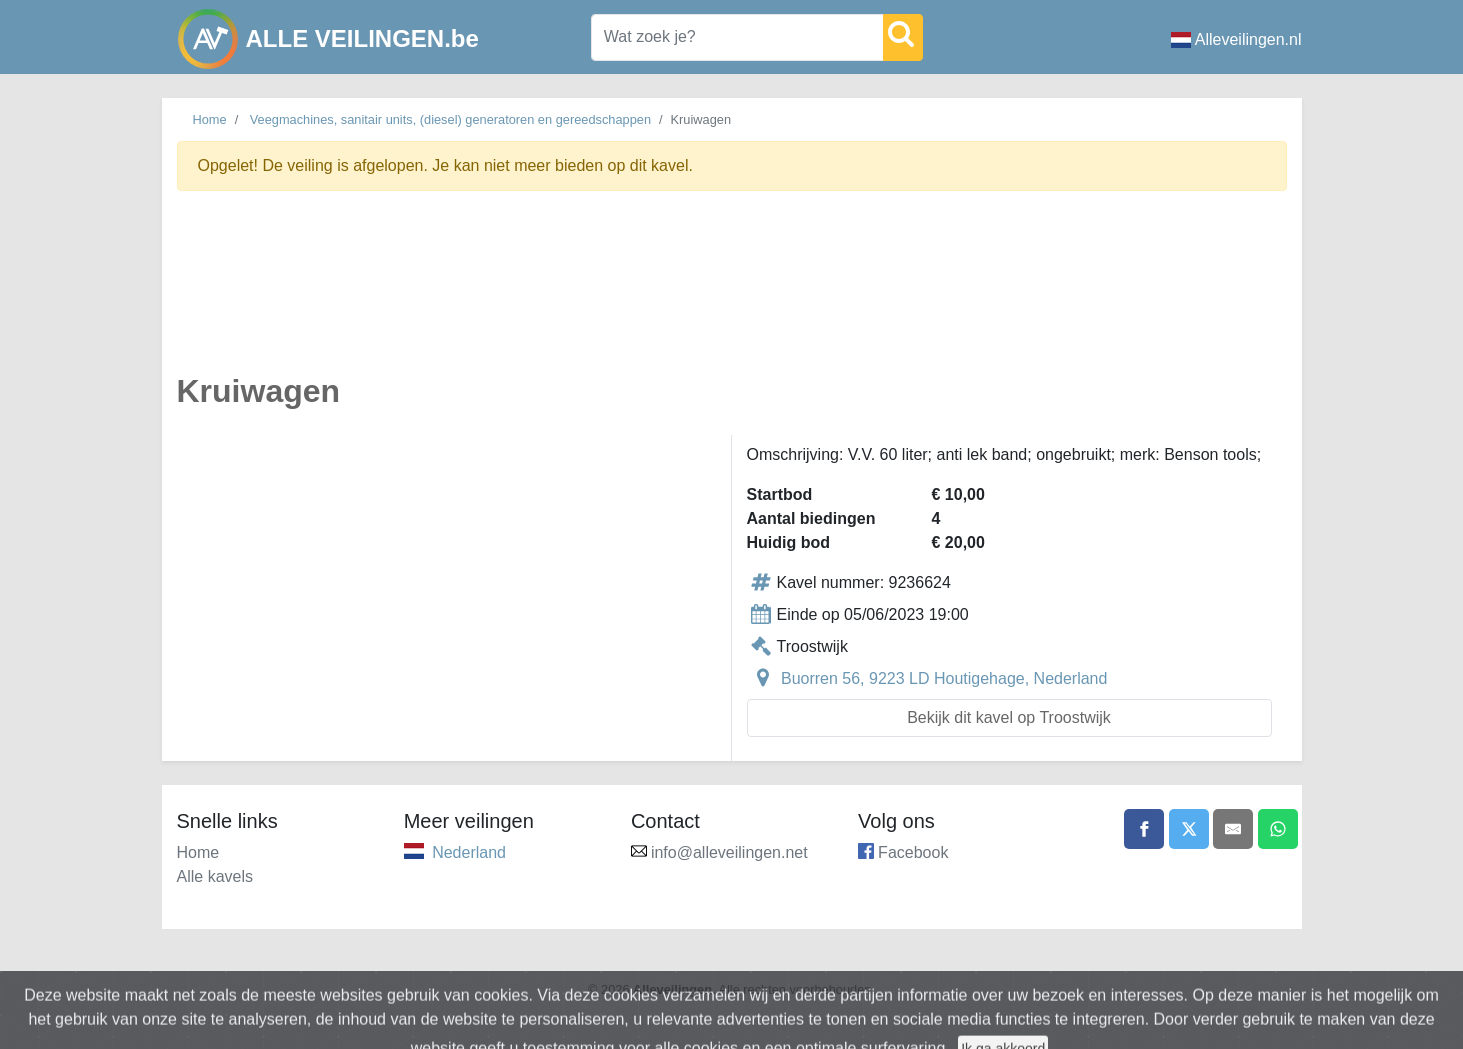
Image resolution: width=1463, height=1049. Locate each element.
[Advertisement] (732, 293)
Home (210, 119)
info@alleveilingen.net (729, 852)
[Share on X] (1189, 829)
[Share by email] (1233, 829)
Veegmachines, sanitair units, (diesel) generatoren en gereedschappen (450, 119)
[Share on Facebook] (1144, 829)
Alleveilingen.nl (1236, 39)
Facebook (913, 852)
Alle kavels (215, 876)
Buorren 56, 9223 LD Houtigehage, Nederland (944, 678)
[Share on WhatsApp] (1278, 829)
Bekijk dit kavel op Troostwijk (1009, 717)
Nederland (469, 852)
